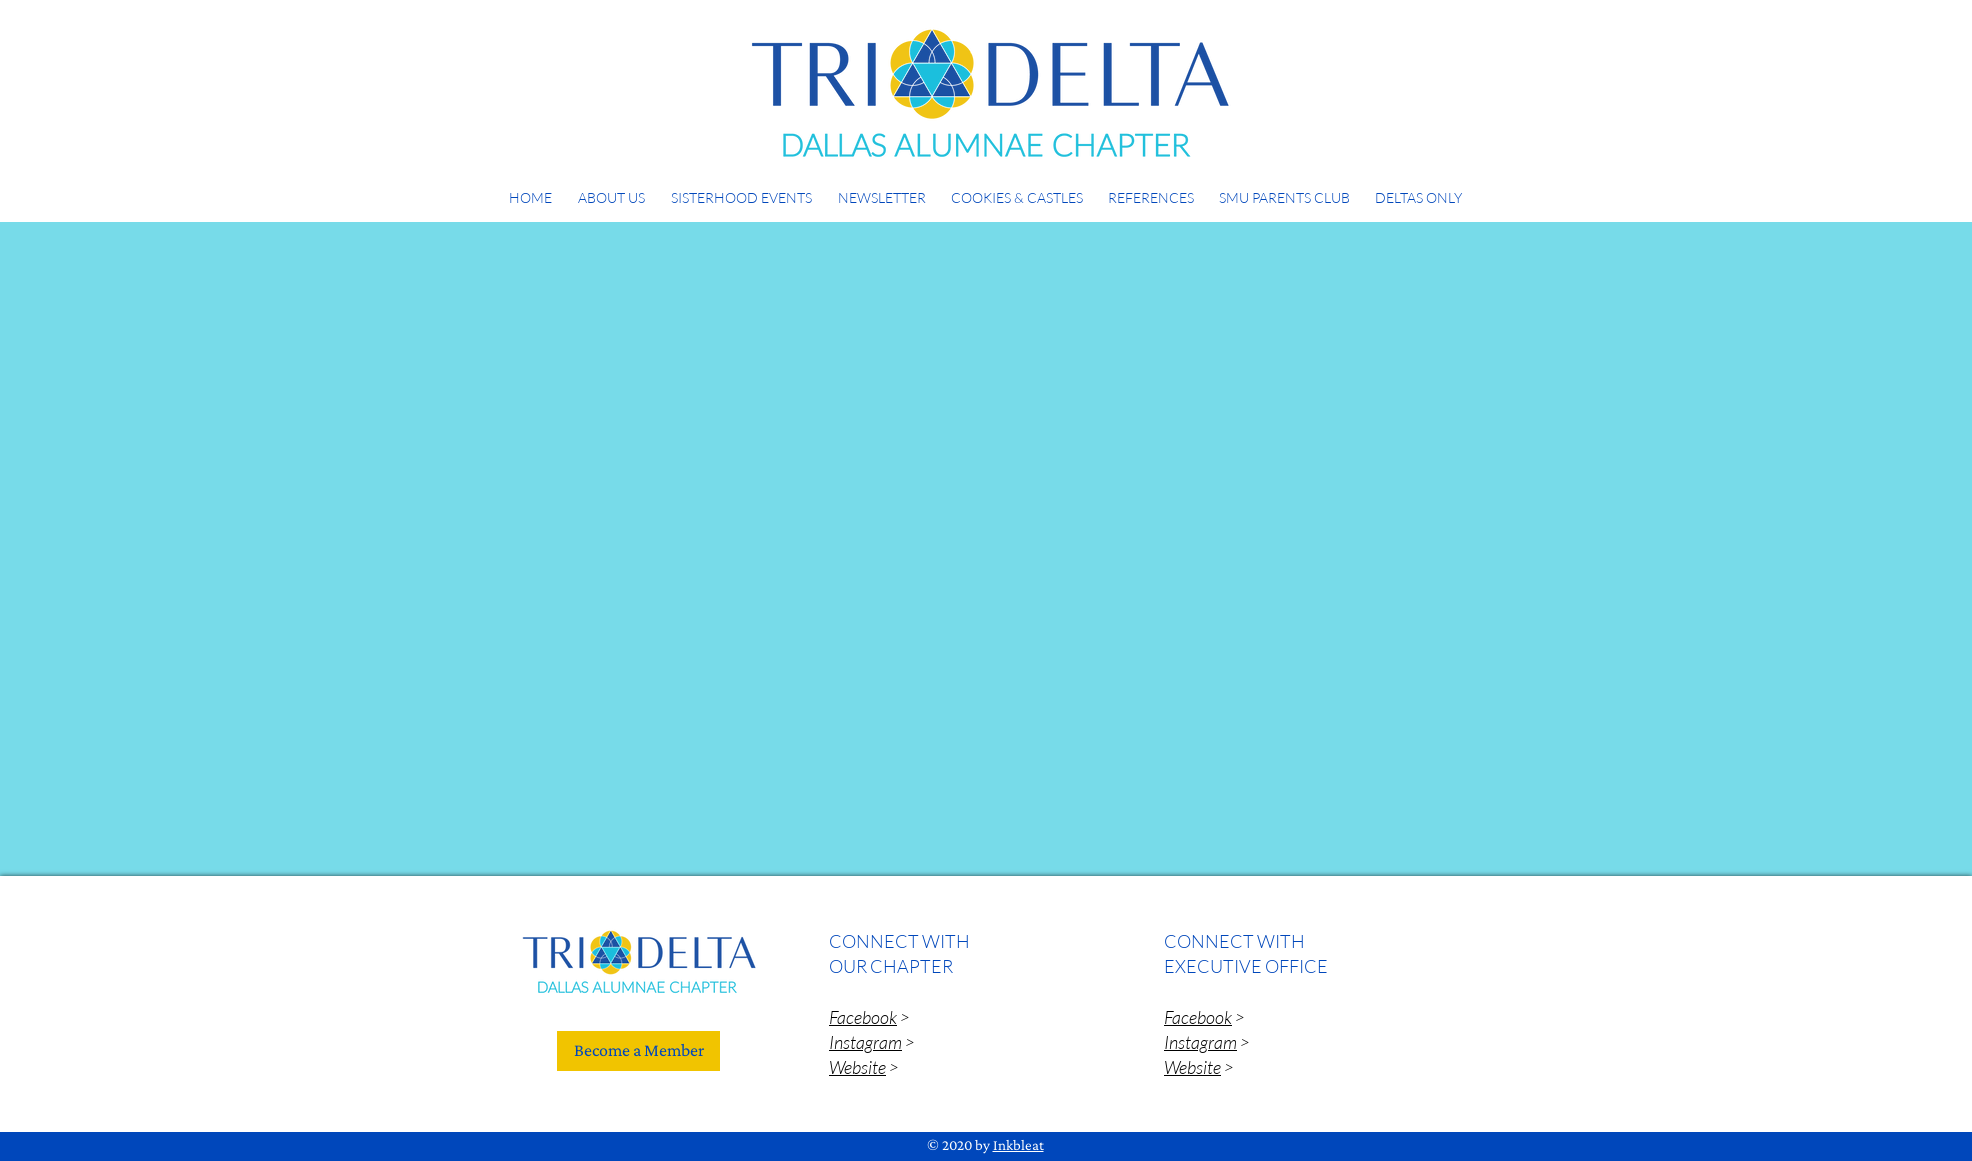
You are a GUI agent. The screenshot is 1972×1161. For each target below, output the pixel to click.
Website (857, 1067)
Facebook (863, 1017)
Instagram (865, 1042)
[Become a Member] (638, 1051)
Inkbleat (1018, 1145)
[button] (611, 188)
